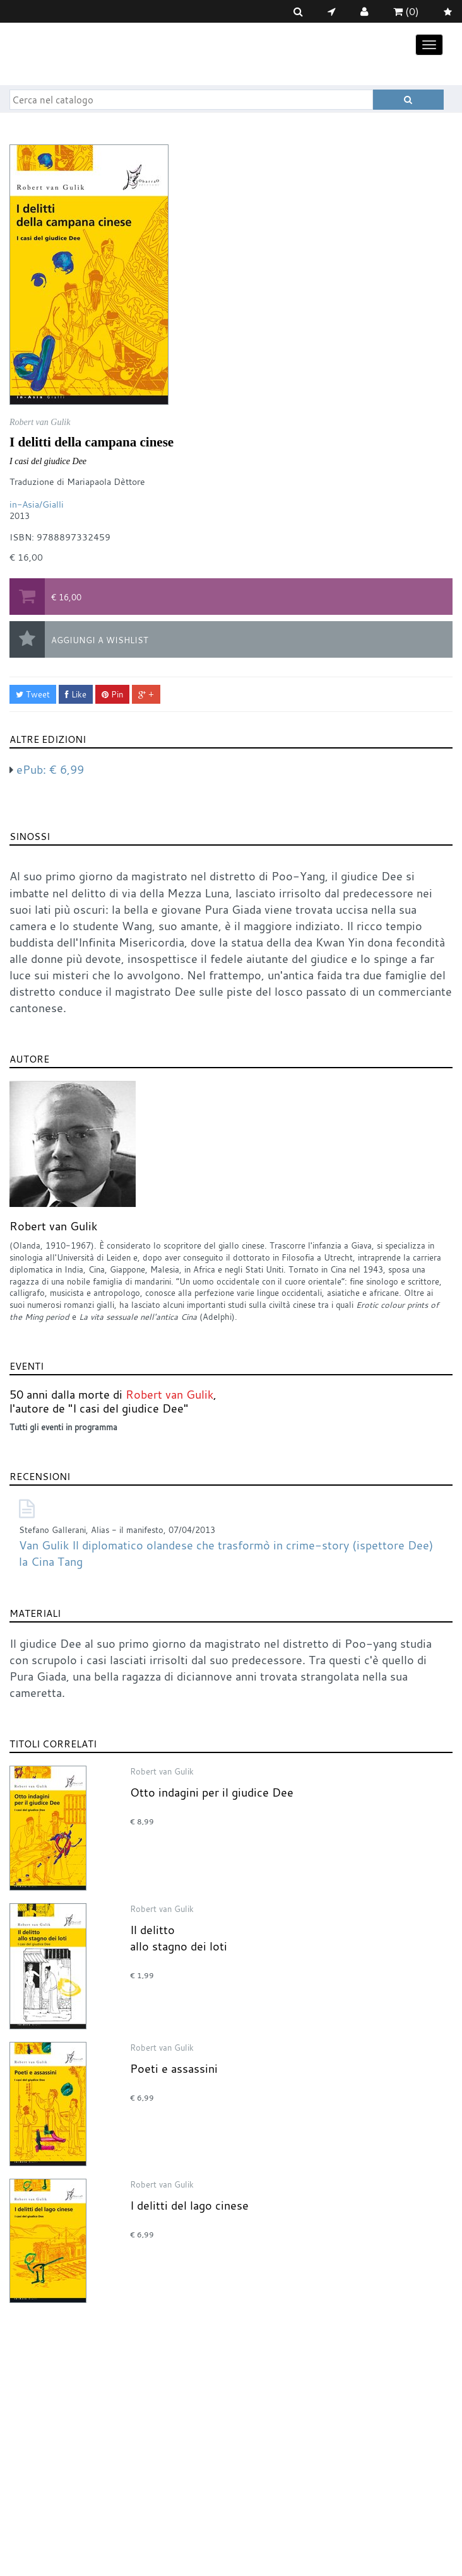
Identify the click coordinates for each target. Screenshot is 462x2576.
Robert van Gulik (53, 1225)
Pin (112, 694)
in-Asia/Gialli (36, 504)
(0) (406, 11)
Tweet (33, 694)
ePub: (50, 769)
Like (75, 694)
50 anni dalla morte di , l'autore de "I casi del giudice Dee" (112, 1401)
